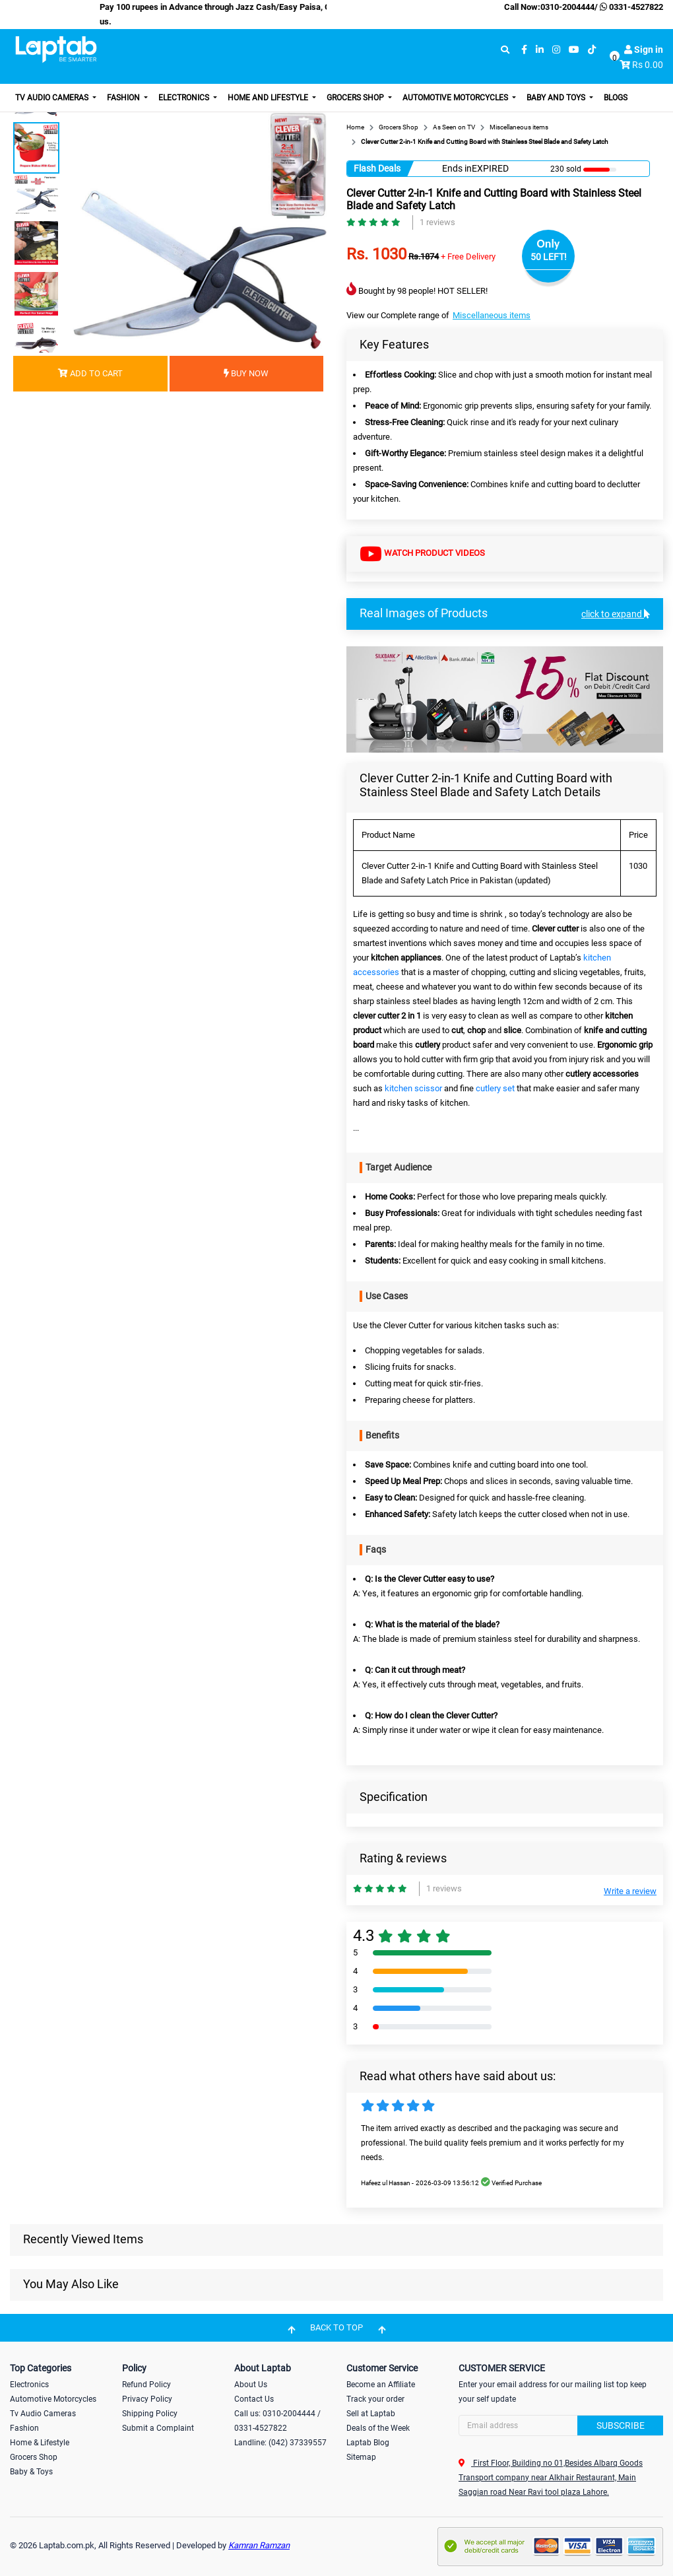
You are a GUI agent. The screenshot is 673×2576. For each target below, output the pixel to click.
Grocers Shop (356, 97)
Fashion (124, 97)
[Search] (561, 2425)
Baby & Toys (31, 2471)
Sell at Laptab (370, 2413)
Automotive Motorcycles (456, 97)
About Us (250, 2384)
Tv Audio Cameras (43, 2413)
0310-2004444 (567, 7)
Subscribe (620, 2425)
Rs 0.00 (647, 64)
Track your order (375, 2399)
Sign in (643, 49)
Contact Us (254, 2399)
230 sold (565, 169)
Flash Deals (377, 168)
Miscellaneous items (491, 315)
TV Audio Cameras (52, 97)
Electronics (184, 97)
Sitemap (361, 2457)
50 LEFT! (548, 257)
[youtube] (574, 50)
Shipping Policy (149, 2413)
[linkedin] (540, 50)
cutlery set (495, 1088)
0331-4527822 (630, 7)
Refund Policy (146, 2384)
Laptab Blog (367, 2442)
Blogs (615, 97)
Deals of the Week (378, 2428)
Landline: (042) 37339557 (280, 2442)
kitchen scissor (413, 1088)
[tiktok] (592, 50)
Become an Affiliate (380, 2384)
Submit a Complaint (158, 2428)
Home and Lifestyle (269, 97)
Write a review (630, 1891)
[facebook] (524, 50)
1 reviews (437, 222)
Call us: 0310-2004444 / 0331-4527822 (277, 2421)
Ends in (457, 168)
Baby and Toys (557, 97)
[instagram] (556, 50)
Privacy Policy (147, 2399)
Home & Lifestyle (39, 2442)
